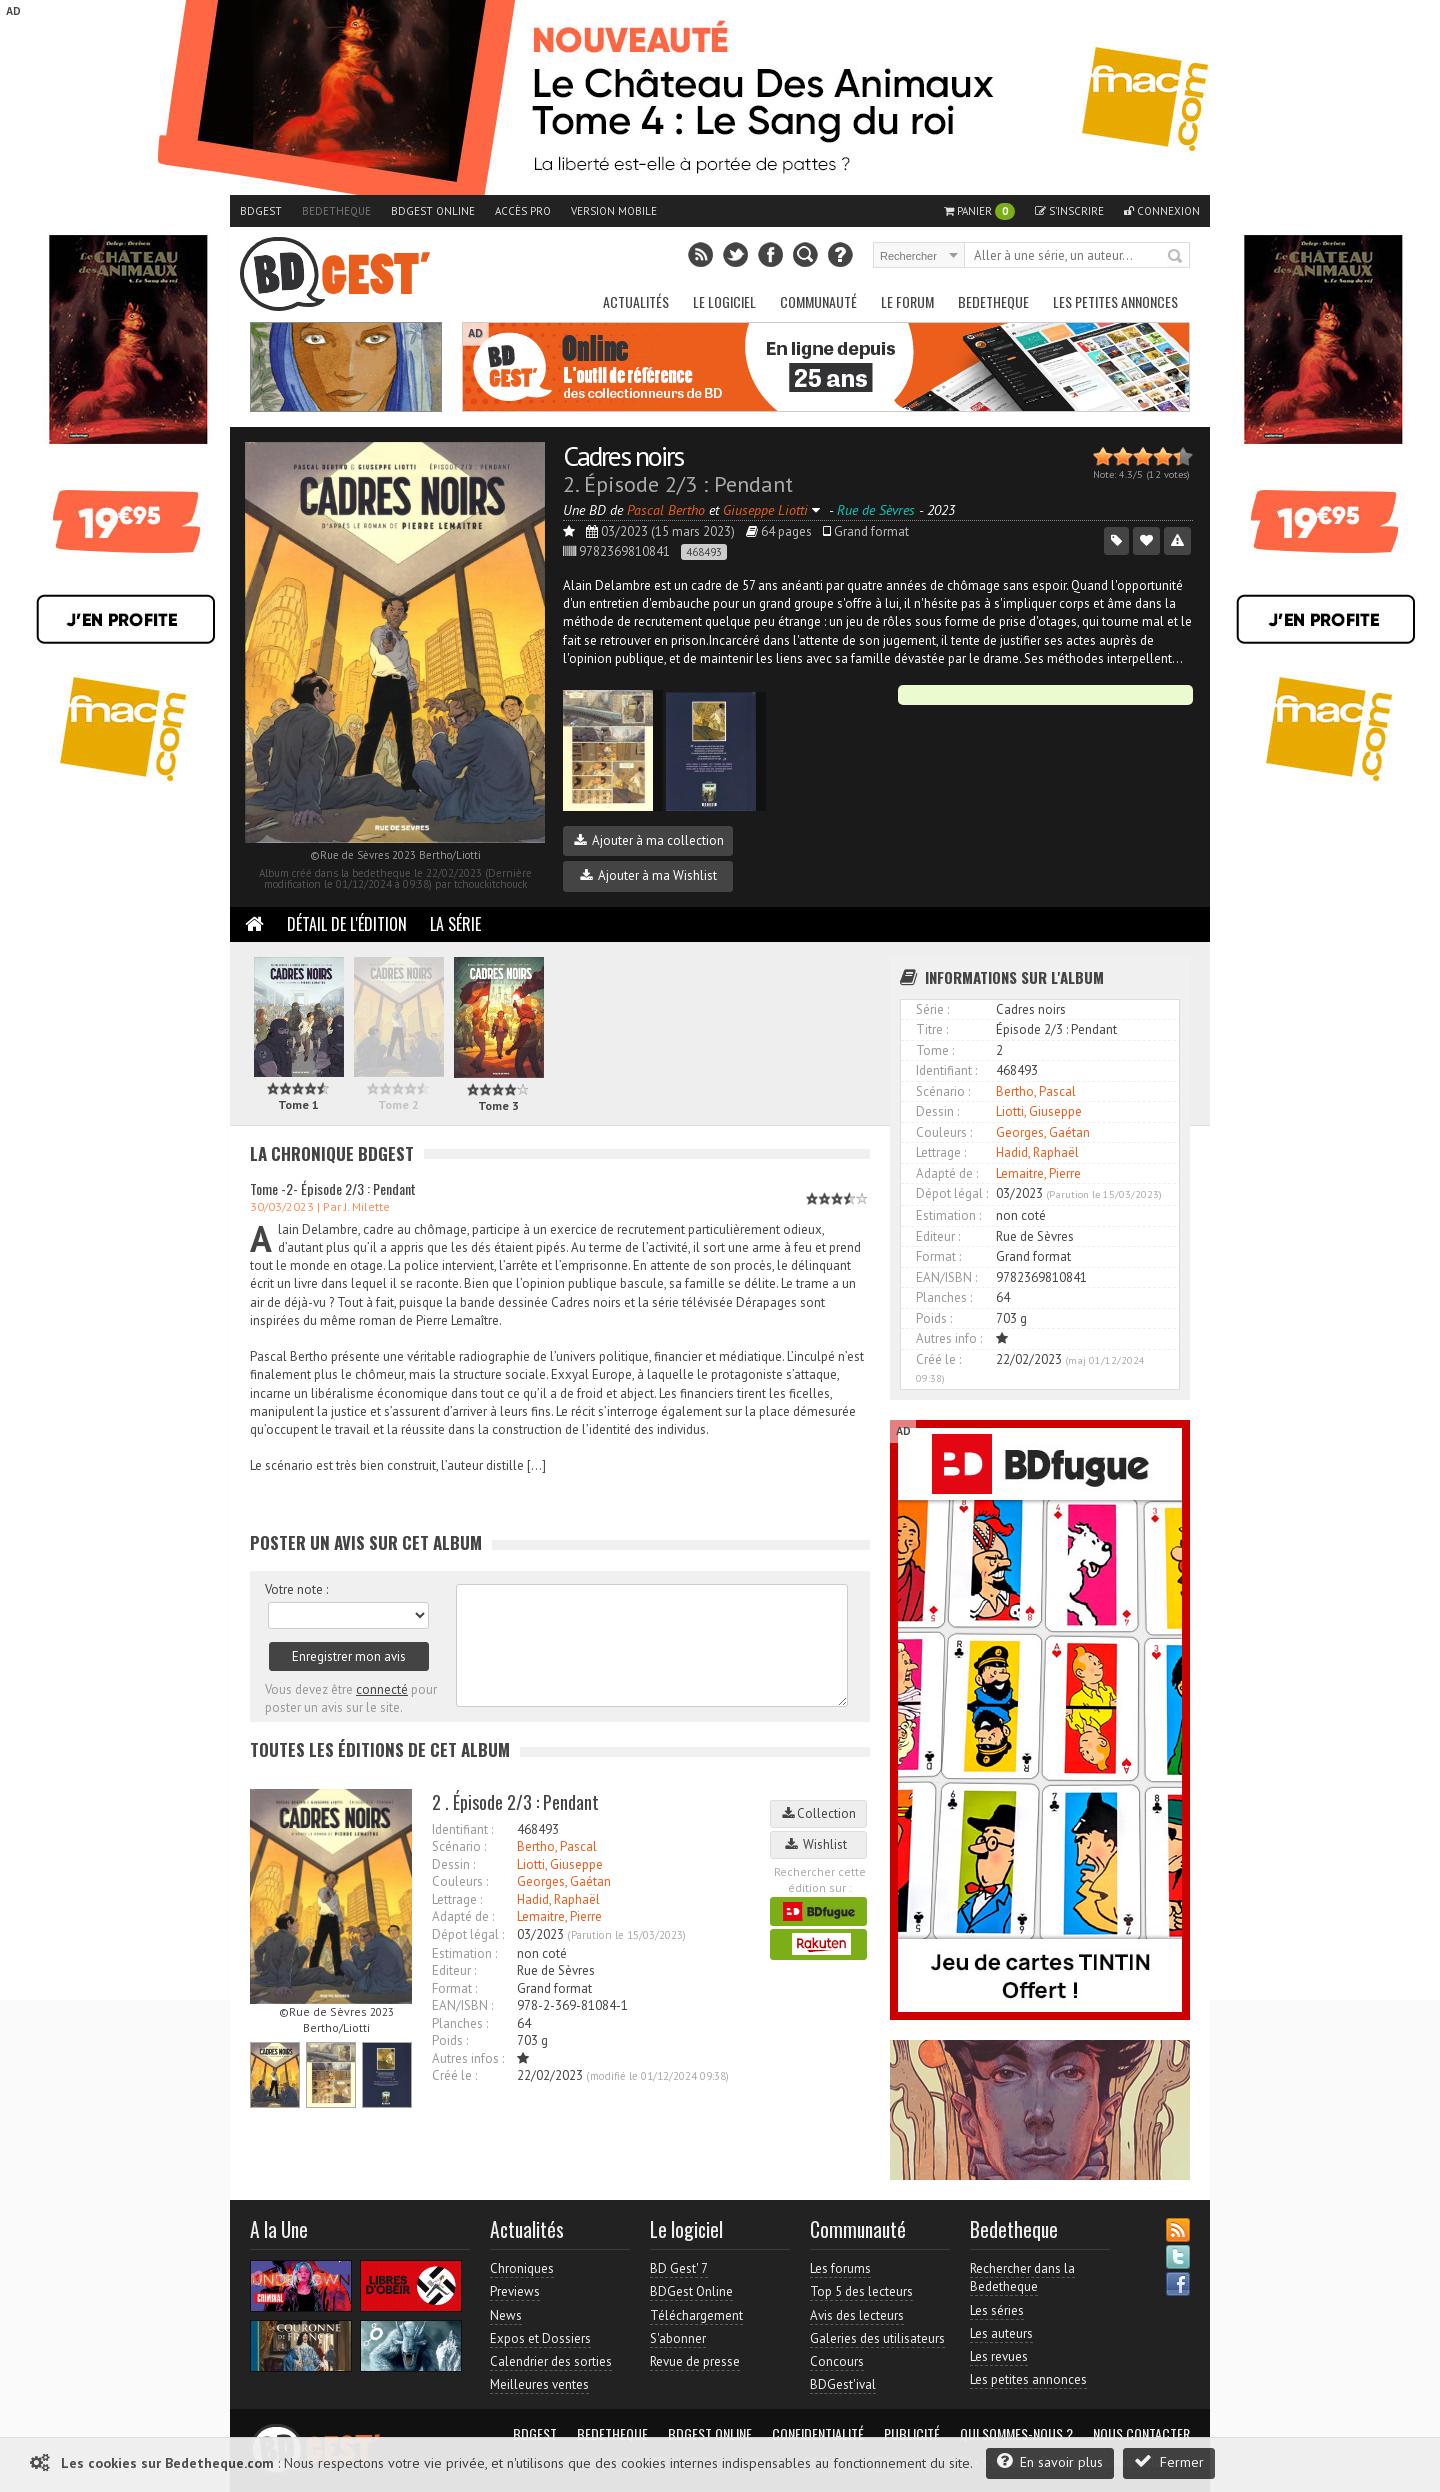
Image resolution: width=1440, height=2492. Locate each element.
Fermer (1169, 2461)
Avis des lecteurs (857, 2315)
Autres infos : (468, 2058)
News (506, 2315)
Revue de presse (695, 2361)
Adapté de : (463, 1916)
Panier (979, 211)
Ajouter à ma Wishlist (648, 875)
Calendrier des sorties (551, 2361)
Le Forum (907, 301)
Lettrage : (457, 1899)
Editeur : (454, 1970)
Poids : (450, 2040)
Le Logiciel (724, 301)
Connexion (1162, 211)
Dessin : (453, 1864)
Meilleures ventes (539, 2384)
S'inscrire (1069, 211)
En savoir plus (1050, 2461)
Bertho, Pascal (557, 1846)
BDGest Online (433, 211)
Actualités (636, 301)
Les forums (840, 2268)
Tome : (935, 1050)
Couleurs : (460, 1881)
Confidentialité (818, 2434)
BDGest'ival (843, 2384)
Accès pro (523, 211)
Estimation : (464, 1953)
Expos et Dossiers (540, 2338)
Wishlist (819, 1844)
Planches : (460, 2023)
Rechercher (1176, 257)
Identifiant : (462, 1829)
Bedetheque (336, 211)
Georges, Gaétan (564, 1881)
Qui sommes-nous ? (1016, 2434)
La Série (455, 924)
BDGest (261, 211)
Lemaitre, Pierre (559, 1916)
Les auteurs (1001, 2333)
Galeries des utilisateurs (877, 2338)
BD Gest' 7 (679, 2268)
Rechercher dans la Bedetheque (1022, 2277)
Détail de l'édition (347, 924)
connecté (382, 1689)
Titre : (932, 1029)
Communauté (818, 301)
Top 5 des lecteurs (861, 2291)
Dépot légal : (468, 1934)
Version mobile (614, 211)
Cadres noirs (623, 455)
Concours (837, 2361)
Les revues (999, 2356)
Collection (819, 1813)
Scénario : (459, 1846)
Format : (454, 1988)
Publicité (912, 2434)
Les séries (997, 2310)
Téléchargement (696, 2315)
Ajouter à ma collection (649, 840)
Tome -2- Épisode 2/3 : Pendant (333, 1188)
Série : (932, 1009)
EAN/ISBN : (462, 2005)
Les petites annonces (1115, 301)
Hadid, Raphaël (558, 1899)
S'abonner (678, 2338)
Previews (515, 2291)
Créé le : (454, 2075)
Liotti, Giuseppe (560, 1864)
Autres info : (949, 1338)
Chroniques (522, 2268)
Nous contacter (1141, 2434)
